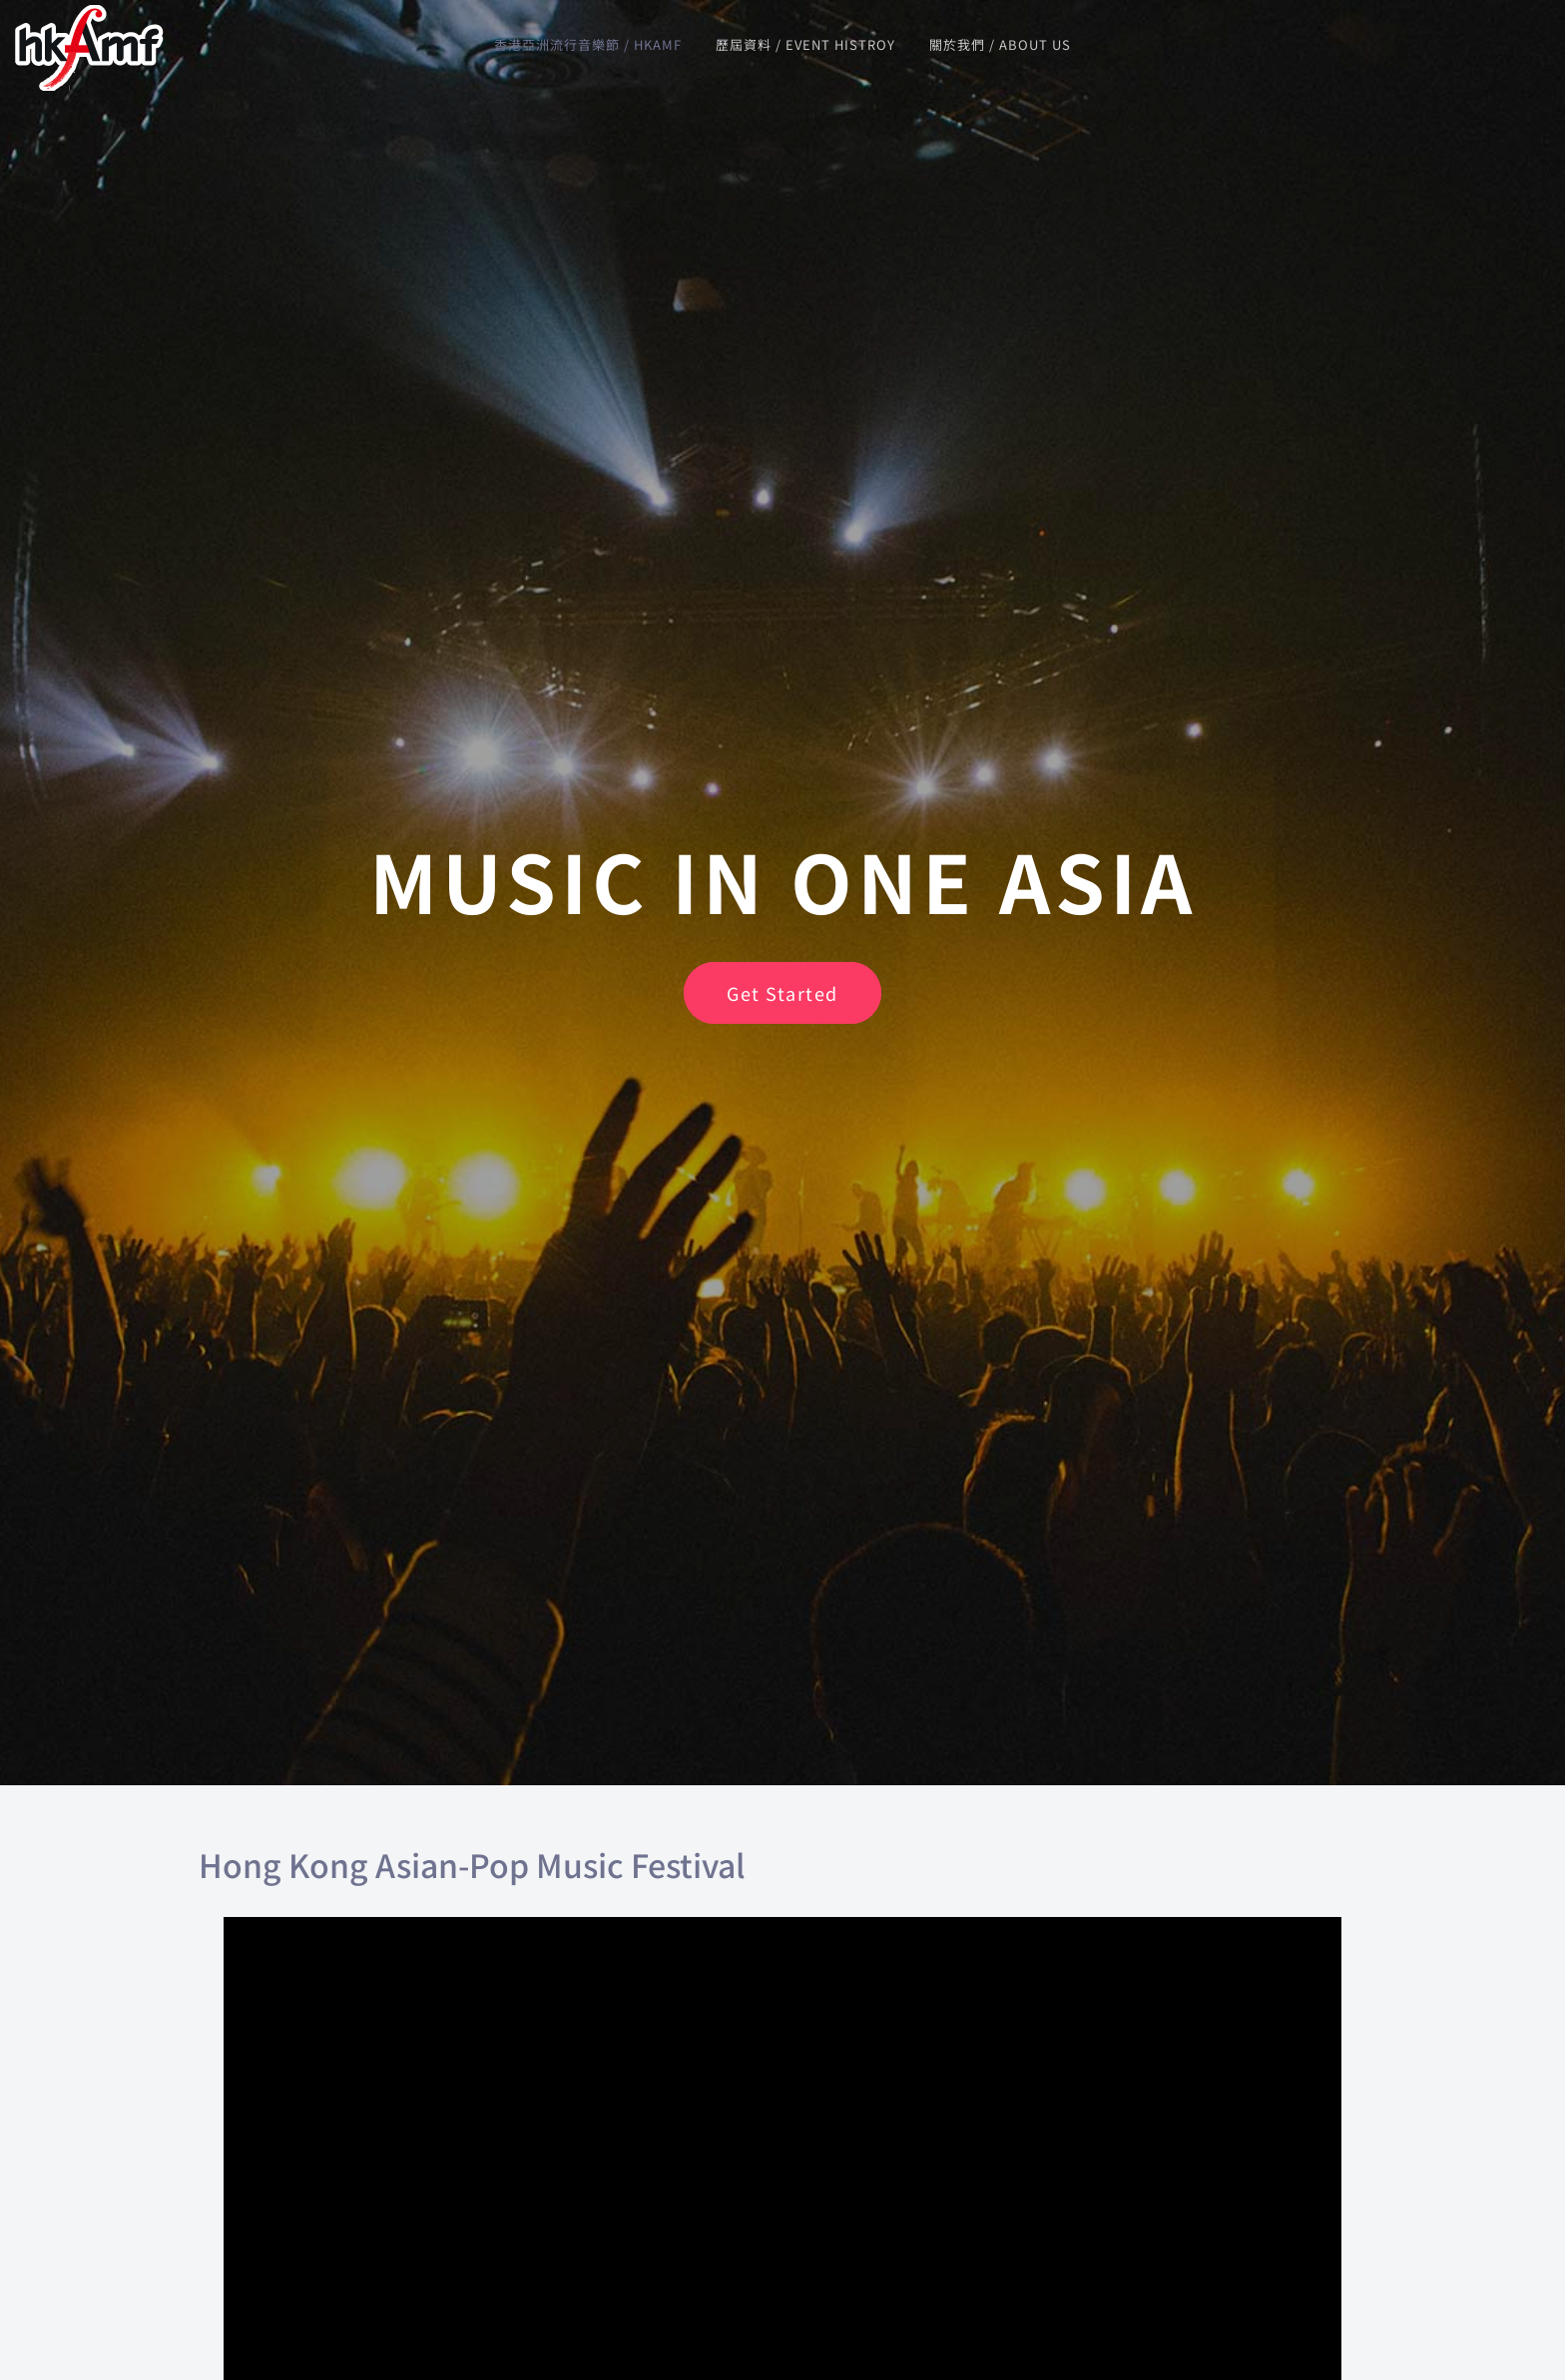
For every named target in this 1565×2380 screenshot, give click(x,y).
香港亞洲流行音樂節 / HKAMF (588, 44)
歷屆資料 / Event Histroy (805, 44)
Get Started (782, 993)
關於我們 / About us (1000, 44)
